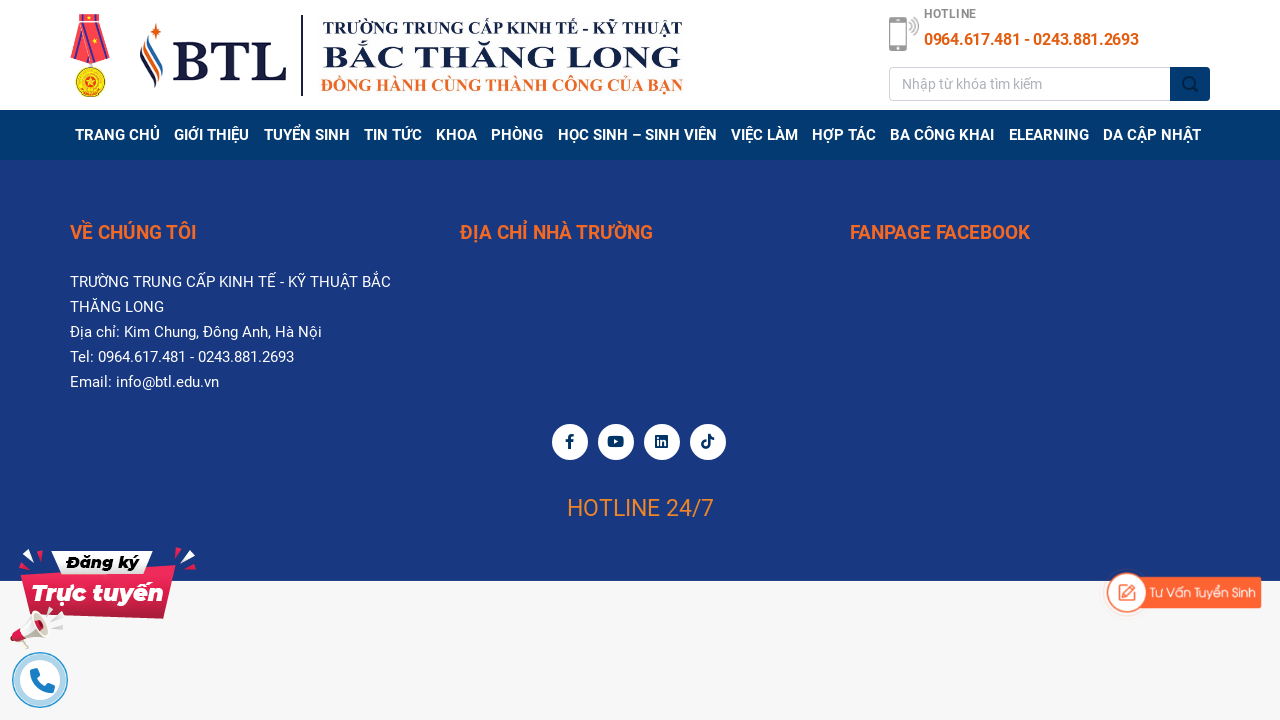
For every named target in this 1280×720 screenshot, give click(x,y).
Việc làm (764, 135)
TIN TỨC (393, 135)
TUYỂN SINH (307, 135)
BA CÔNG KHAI (942, 135)
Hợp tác (844, 135)
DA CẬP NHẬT (1152, 135)
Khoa (456, 135)
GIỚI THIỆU (211, 135)
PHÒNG (517, 135)
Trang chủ (117, 135)
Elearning (1049, 135)
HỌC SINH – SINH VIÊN (637, 135)
